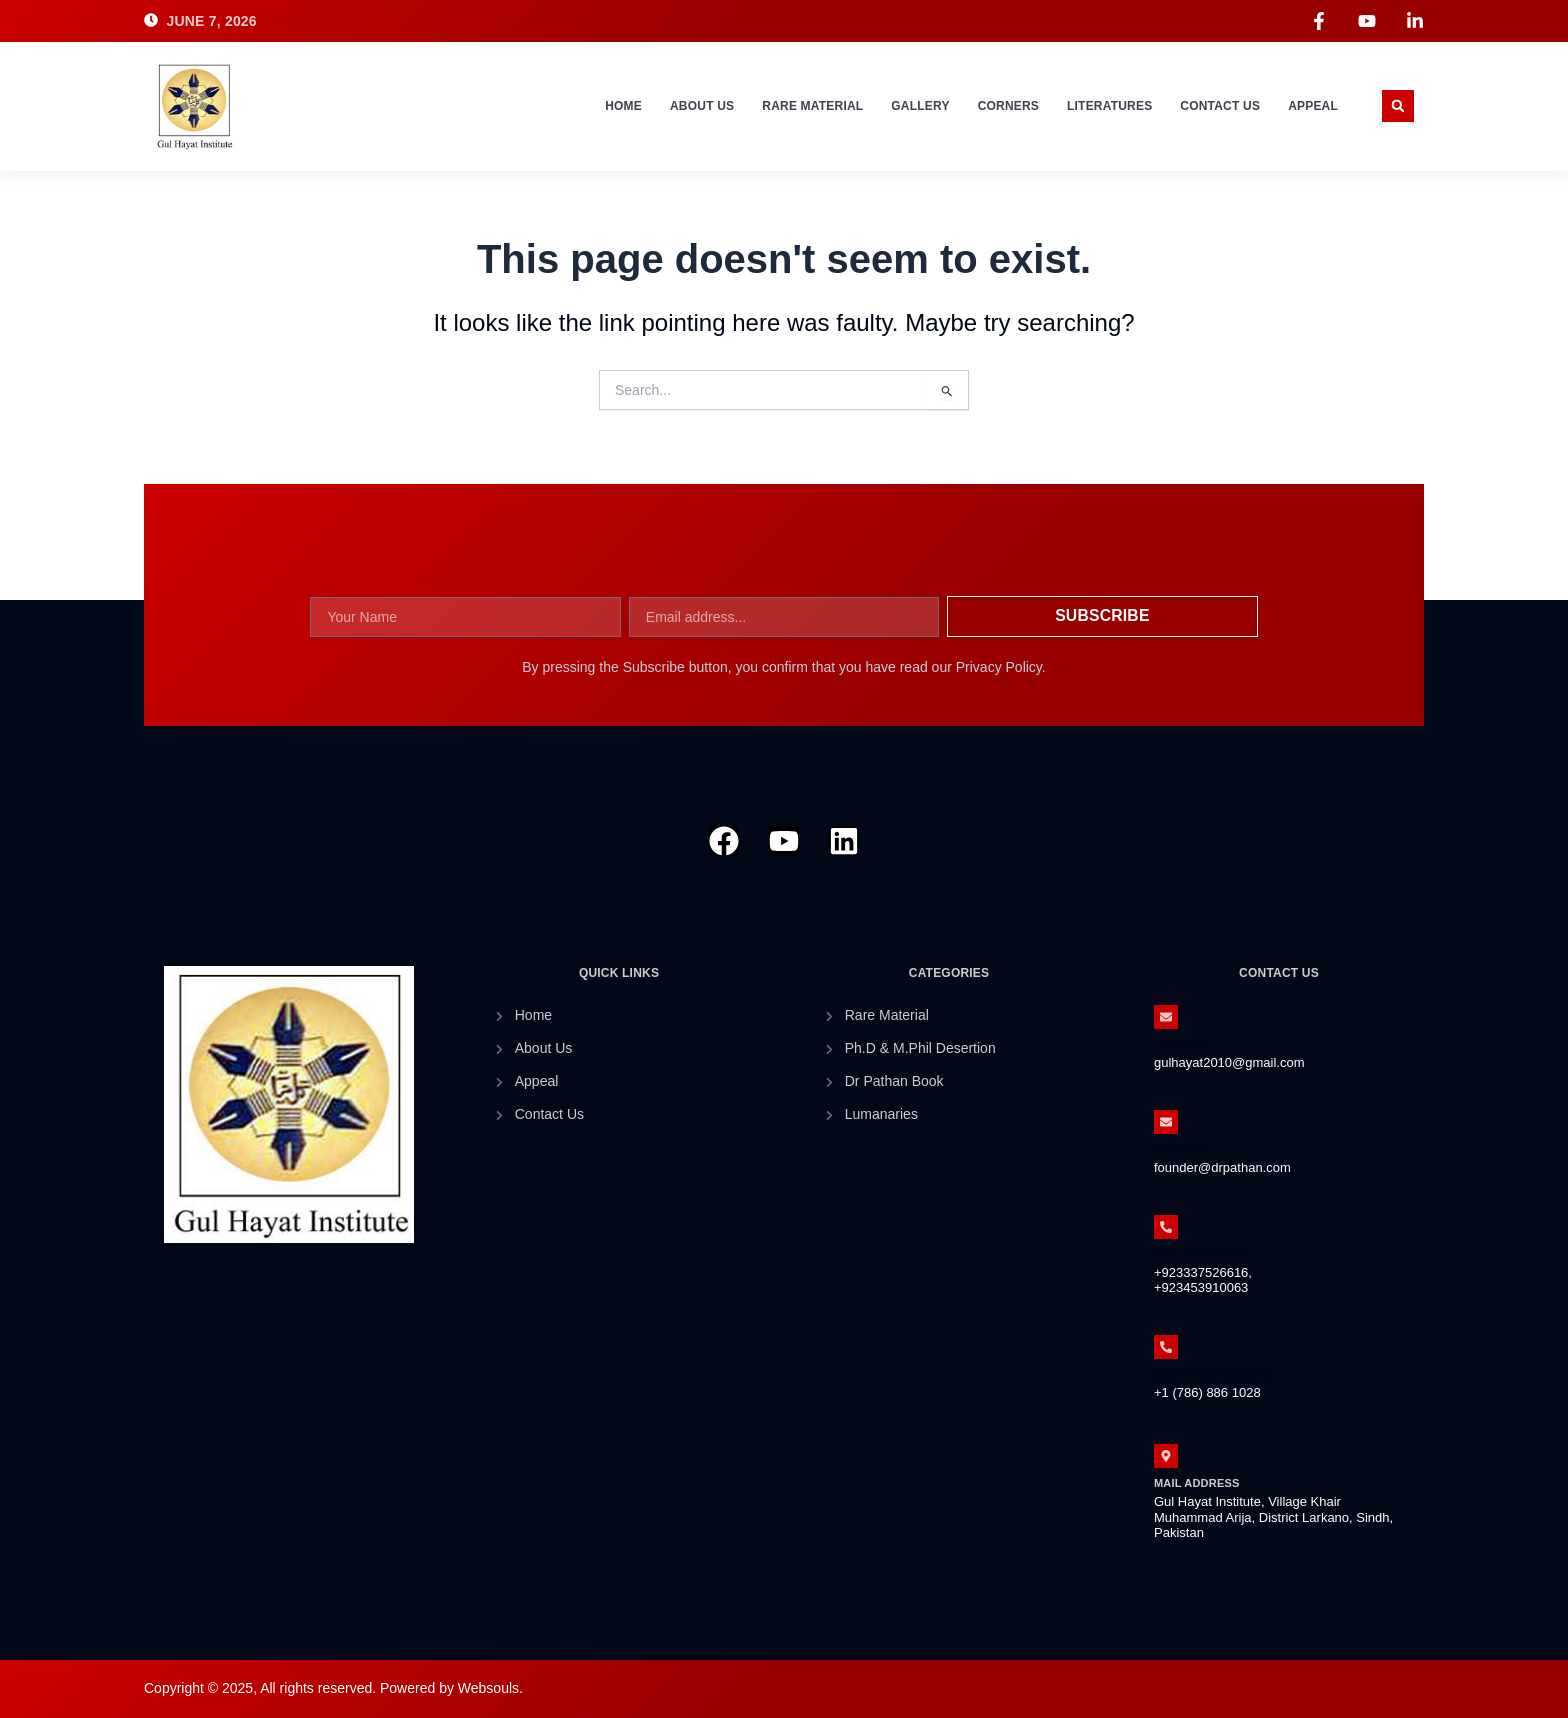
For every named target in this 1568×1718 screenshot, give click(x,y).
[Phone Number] (1166, 1227)
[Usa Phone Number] (1166, 1347)
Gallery (920, 106)
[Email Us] (1166, 1017)
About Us (702, 106)
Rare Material (812, 106)
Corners (1008, 106)
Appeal (1313, 106)
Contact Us (1220, 106)
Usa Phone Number (1214, 1374)
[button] (1398, 106)
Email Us (1181, 1043)
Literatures (1109, 106)
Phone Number (1200, 1253)
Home (623, 106)
